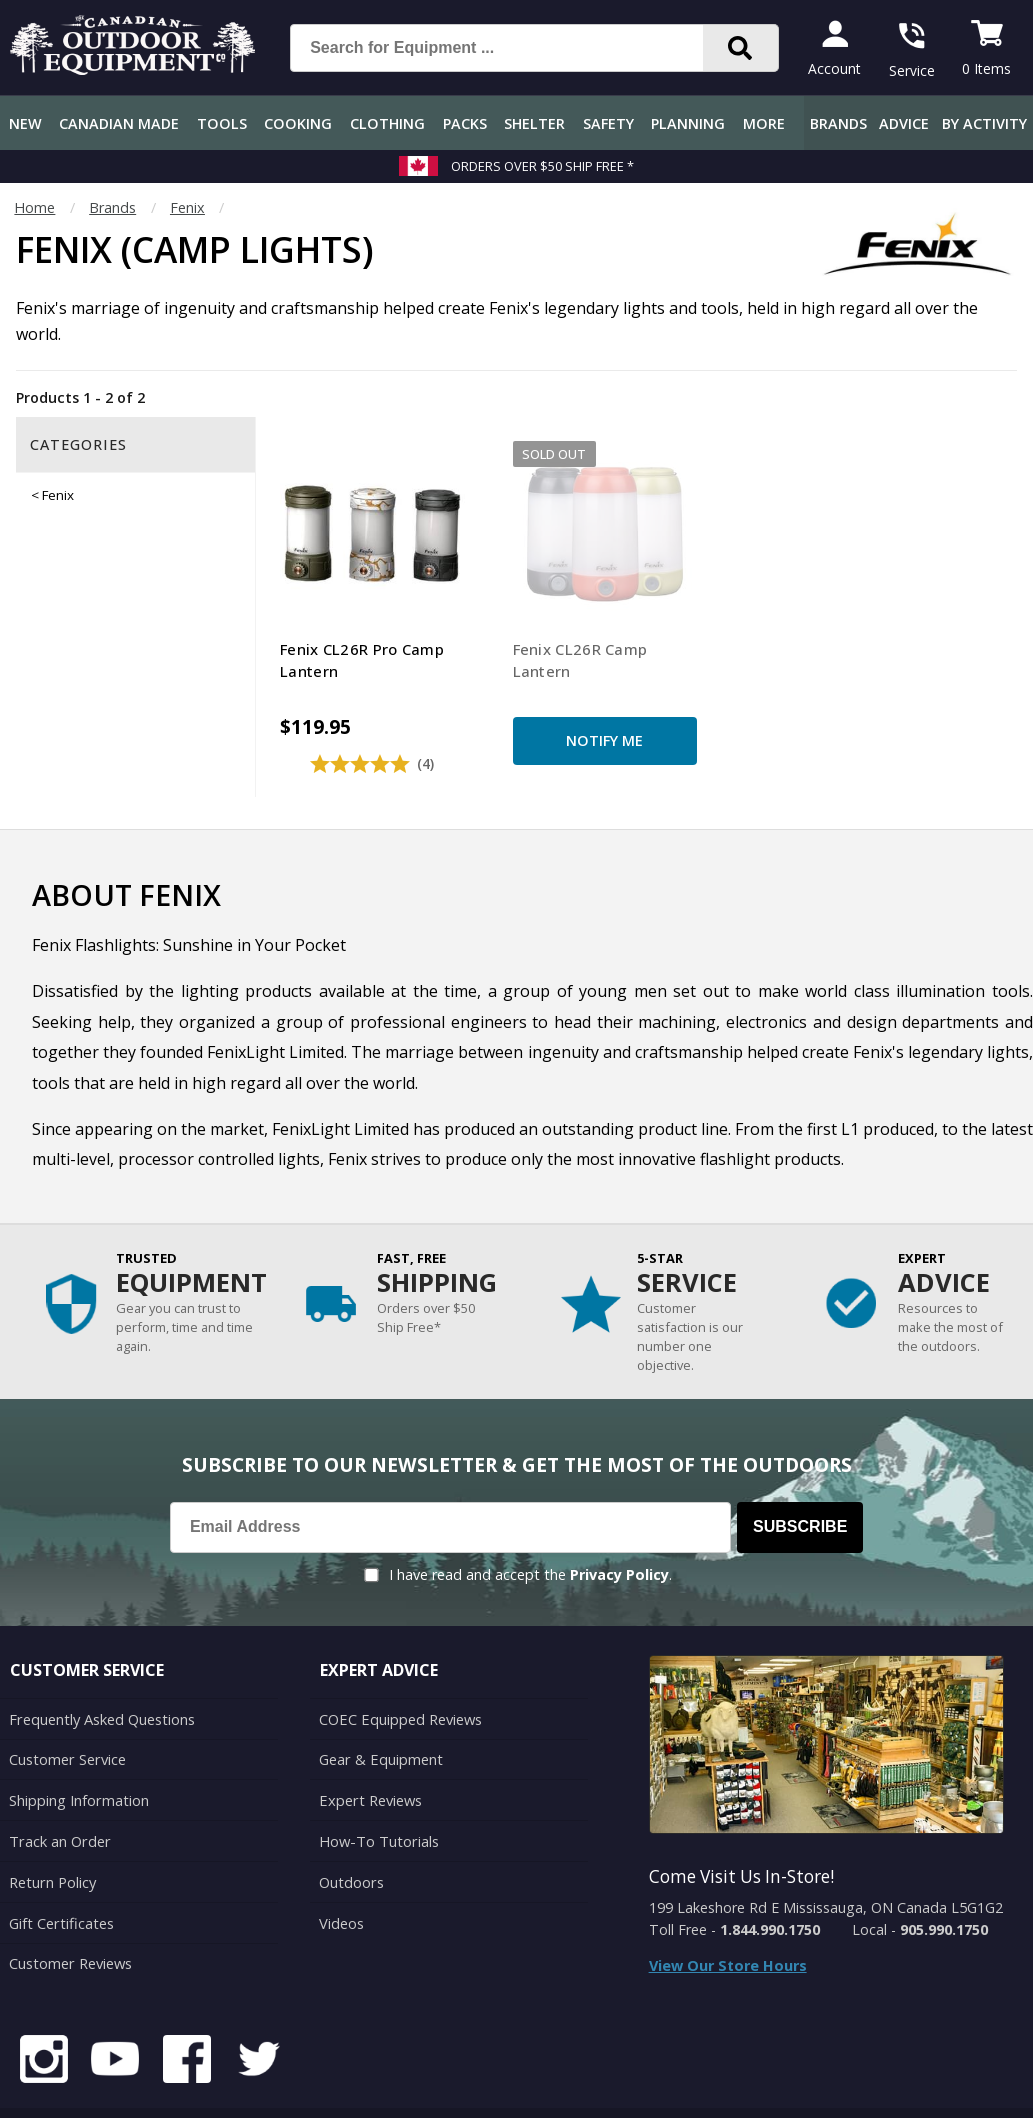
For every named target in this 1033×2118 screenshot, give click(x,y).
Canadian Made (119, 123)
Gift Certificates (60, 1874)
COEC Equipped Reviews (399, 1675)
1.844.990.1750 (770, 1886)
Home (34, 207)
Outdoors (351, 1835)
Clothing (387, 123)
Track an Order (58, 1795)
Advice (904, 123)
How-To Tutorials (378, 1795)
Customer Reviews (70, 1914)
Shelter (534, 123)
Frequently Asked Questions (101, 1675)
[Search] (740, 48)
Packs (465, 123)
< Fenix (52, 495)
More (764, 123)
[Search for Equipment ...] (512, 48)
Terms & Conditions (826, 2087)
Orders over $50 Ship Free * (542, 166)
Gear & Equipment (380, 1715)
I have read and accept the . (530, 1532)
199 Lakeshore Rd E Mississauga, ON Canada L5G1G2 (826, 1865)
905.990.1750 (944, 1886)
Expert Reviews (369, 1755)
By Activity (984, 123)
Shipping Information (78, 1755)
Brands (838, 123)
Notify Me (541, 698)
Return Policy (52, 1835)
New (25, 123)
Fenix (187, 207)
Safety (608, 123)
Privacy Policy (619, 1532)
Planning (688, 123)
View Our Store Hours (728, 1922)
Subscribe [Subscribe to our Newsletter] (800, 1484)
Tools (222, 123)
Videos (341, 1874)
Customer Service (66, 1715)
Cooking (298, 123)
